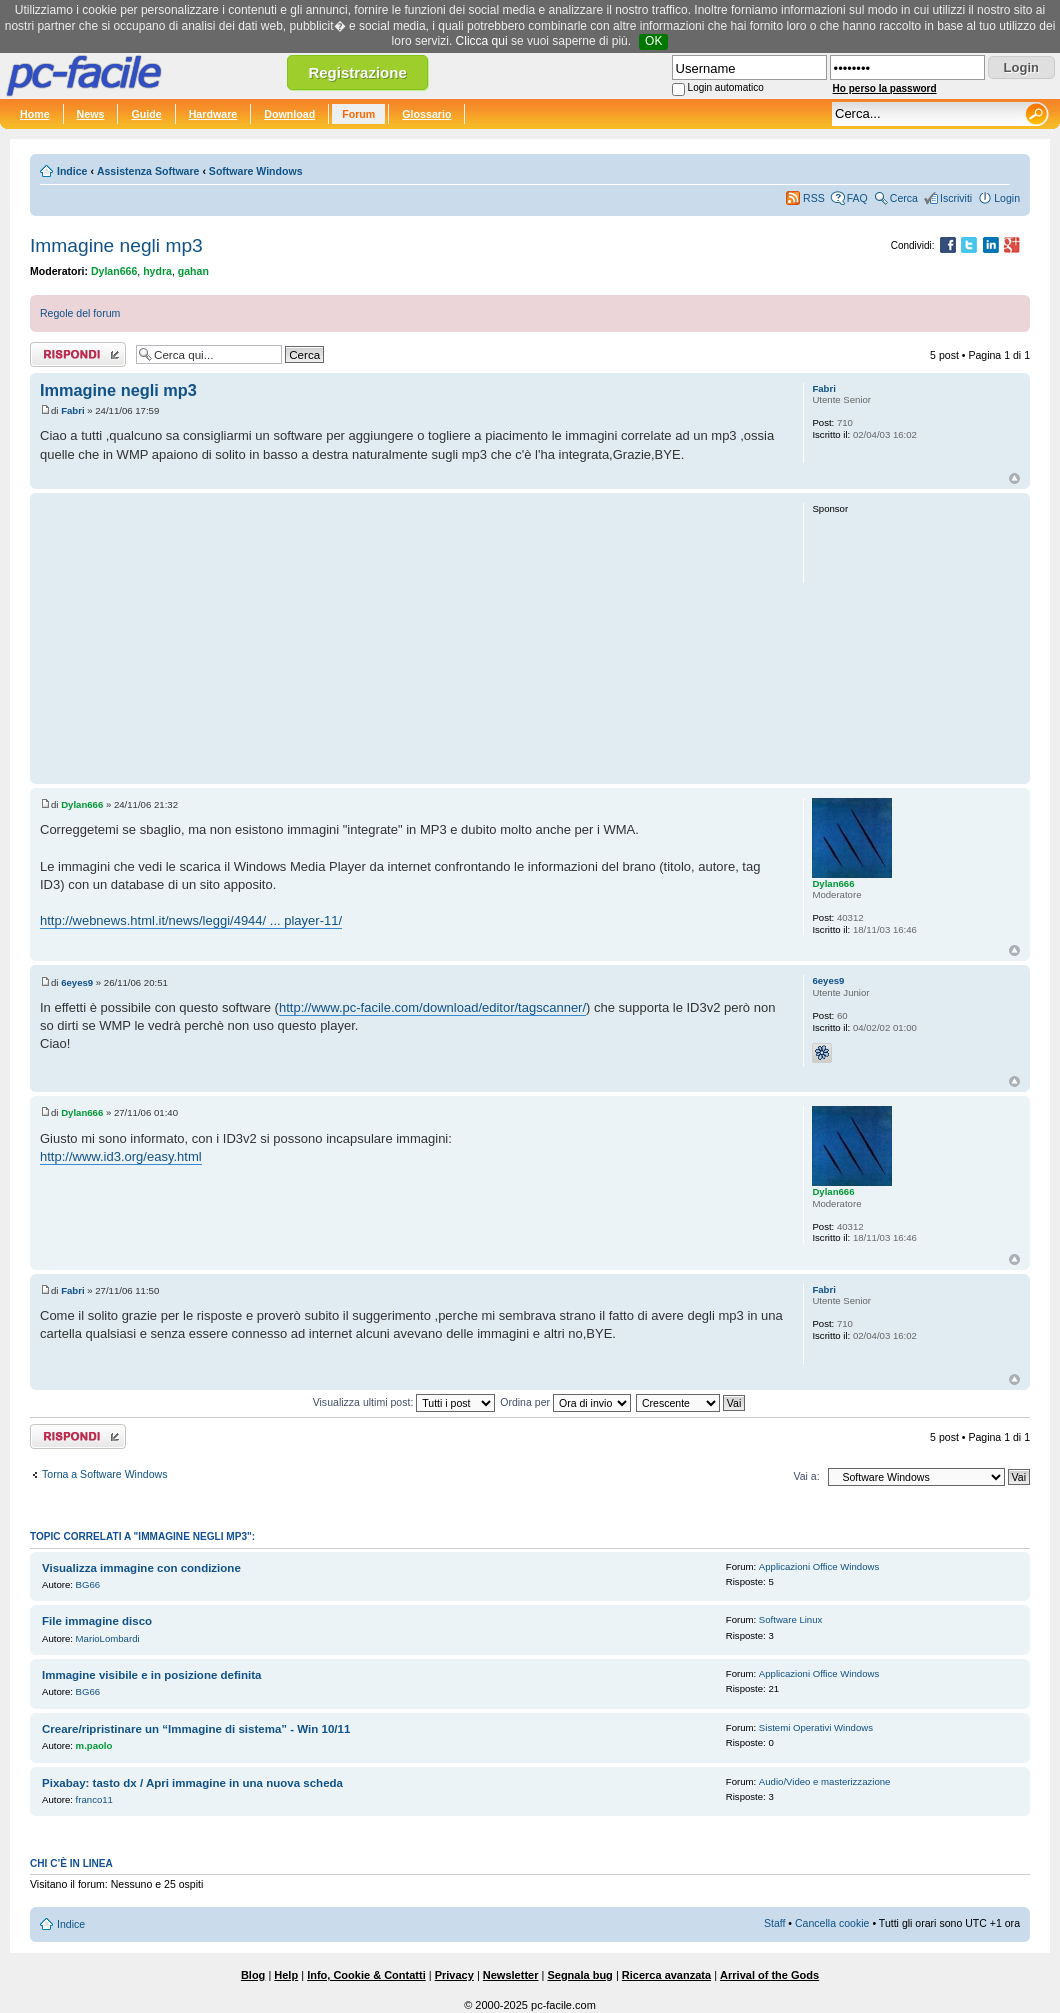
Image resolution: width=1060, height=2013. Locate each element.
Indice (72, 171)
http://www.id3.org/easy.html (121, 1156)
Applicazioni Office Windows (819, 1566)
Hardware (213, 114)
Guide (146, 114)
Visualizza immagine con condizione (141, 1568)
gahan (193, 271)
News (91, 114)
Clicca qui (482, 41)
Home (35, 114)
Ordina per (565, 1402)
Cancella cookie (832, 1923)
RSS (814, 198)
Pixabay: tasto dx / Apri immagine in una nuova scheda (192, 1783)
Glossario (426, 114)
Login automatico (726, 87)
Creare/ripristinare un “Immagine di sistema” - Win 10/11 (196, 1729)
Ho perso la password (885, 88)
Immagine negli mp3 (116, 245)
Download (289, 114)
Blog (253, 1975)
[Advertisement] (412, 638)
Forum (358, 114)
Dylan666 (114, 271)
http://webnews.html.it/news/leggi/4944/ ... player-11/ (191, 920)
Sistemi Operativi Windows (816, 1727)
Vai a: (806, 1476)
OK (653, 41)
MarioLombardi (108, 1638)
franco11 (94, 1799)
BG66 (88, 1584)
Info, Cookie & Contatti (366, 1975)
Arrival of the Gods (769, 1975)
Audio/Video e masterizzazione (825, 1781)
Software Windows (256, 171)
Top (1014, 478)
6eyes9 (77, 982)
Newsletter (511, 1975)
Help (286, 1975)
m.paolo (94, 1745)
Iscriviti (956, 198)
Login (1007, 198)
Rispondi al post (78, 354)
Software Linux (790, 1619)
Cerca (904, 198)
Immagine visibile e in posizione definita (151, 1675)
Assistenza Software (148, 171)
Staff (775, 1923)
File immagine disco (97, 1621)
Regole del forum (80, 313)
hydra (157, 271)
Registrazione (357, 72)
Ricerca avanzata (666, 1975)
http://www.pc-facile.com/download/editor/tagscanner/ (432, 1007)
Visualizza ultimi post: (404, 1402)
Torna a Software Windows (104, 1474)
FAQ (857, 198)
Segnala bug (579, 1975)
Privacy (454, 1975)
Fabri (72, 410)
